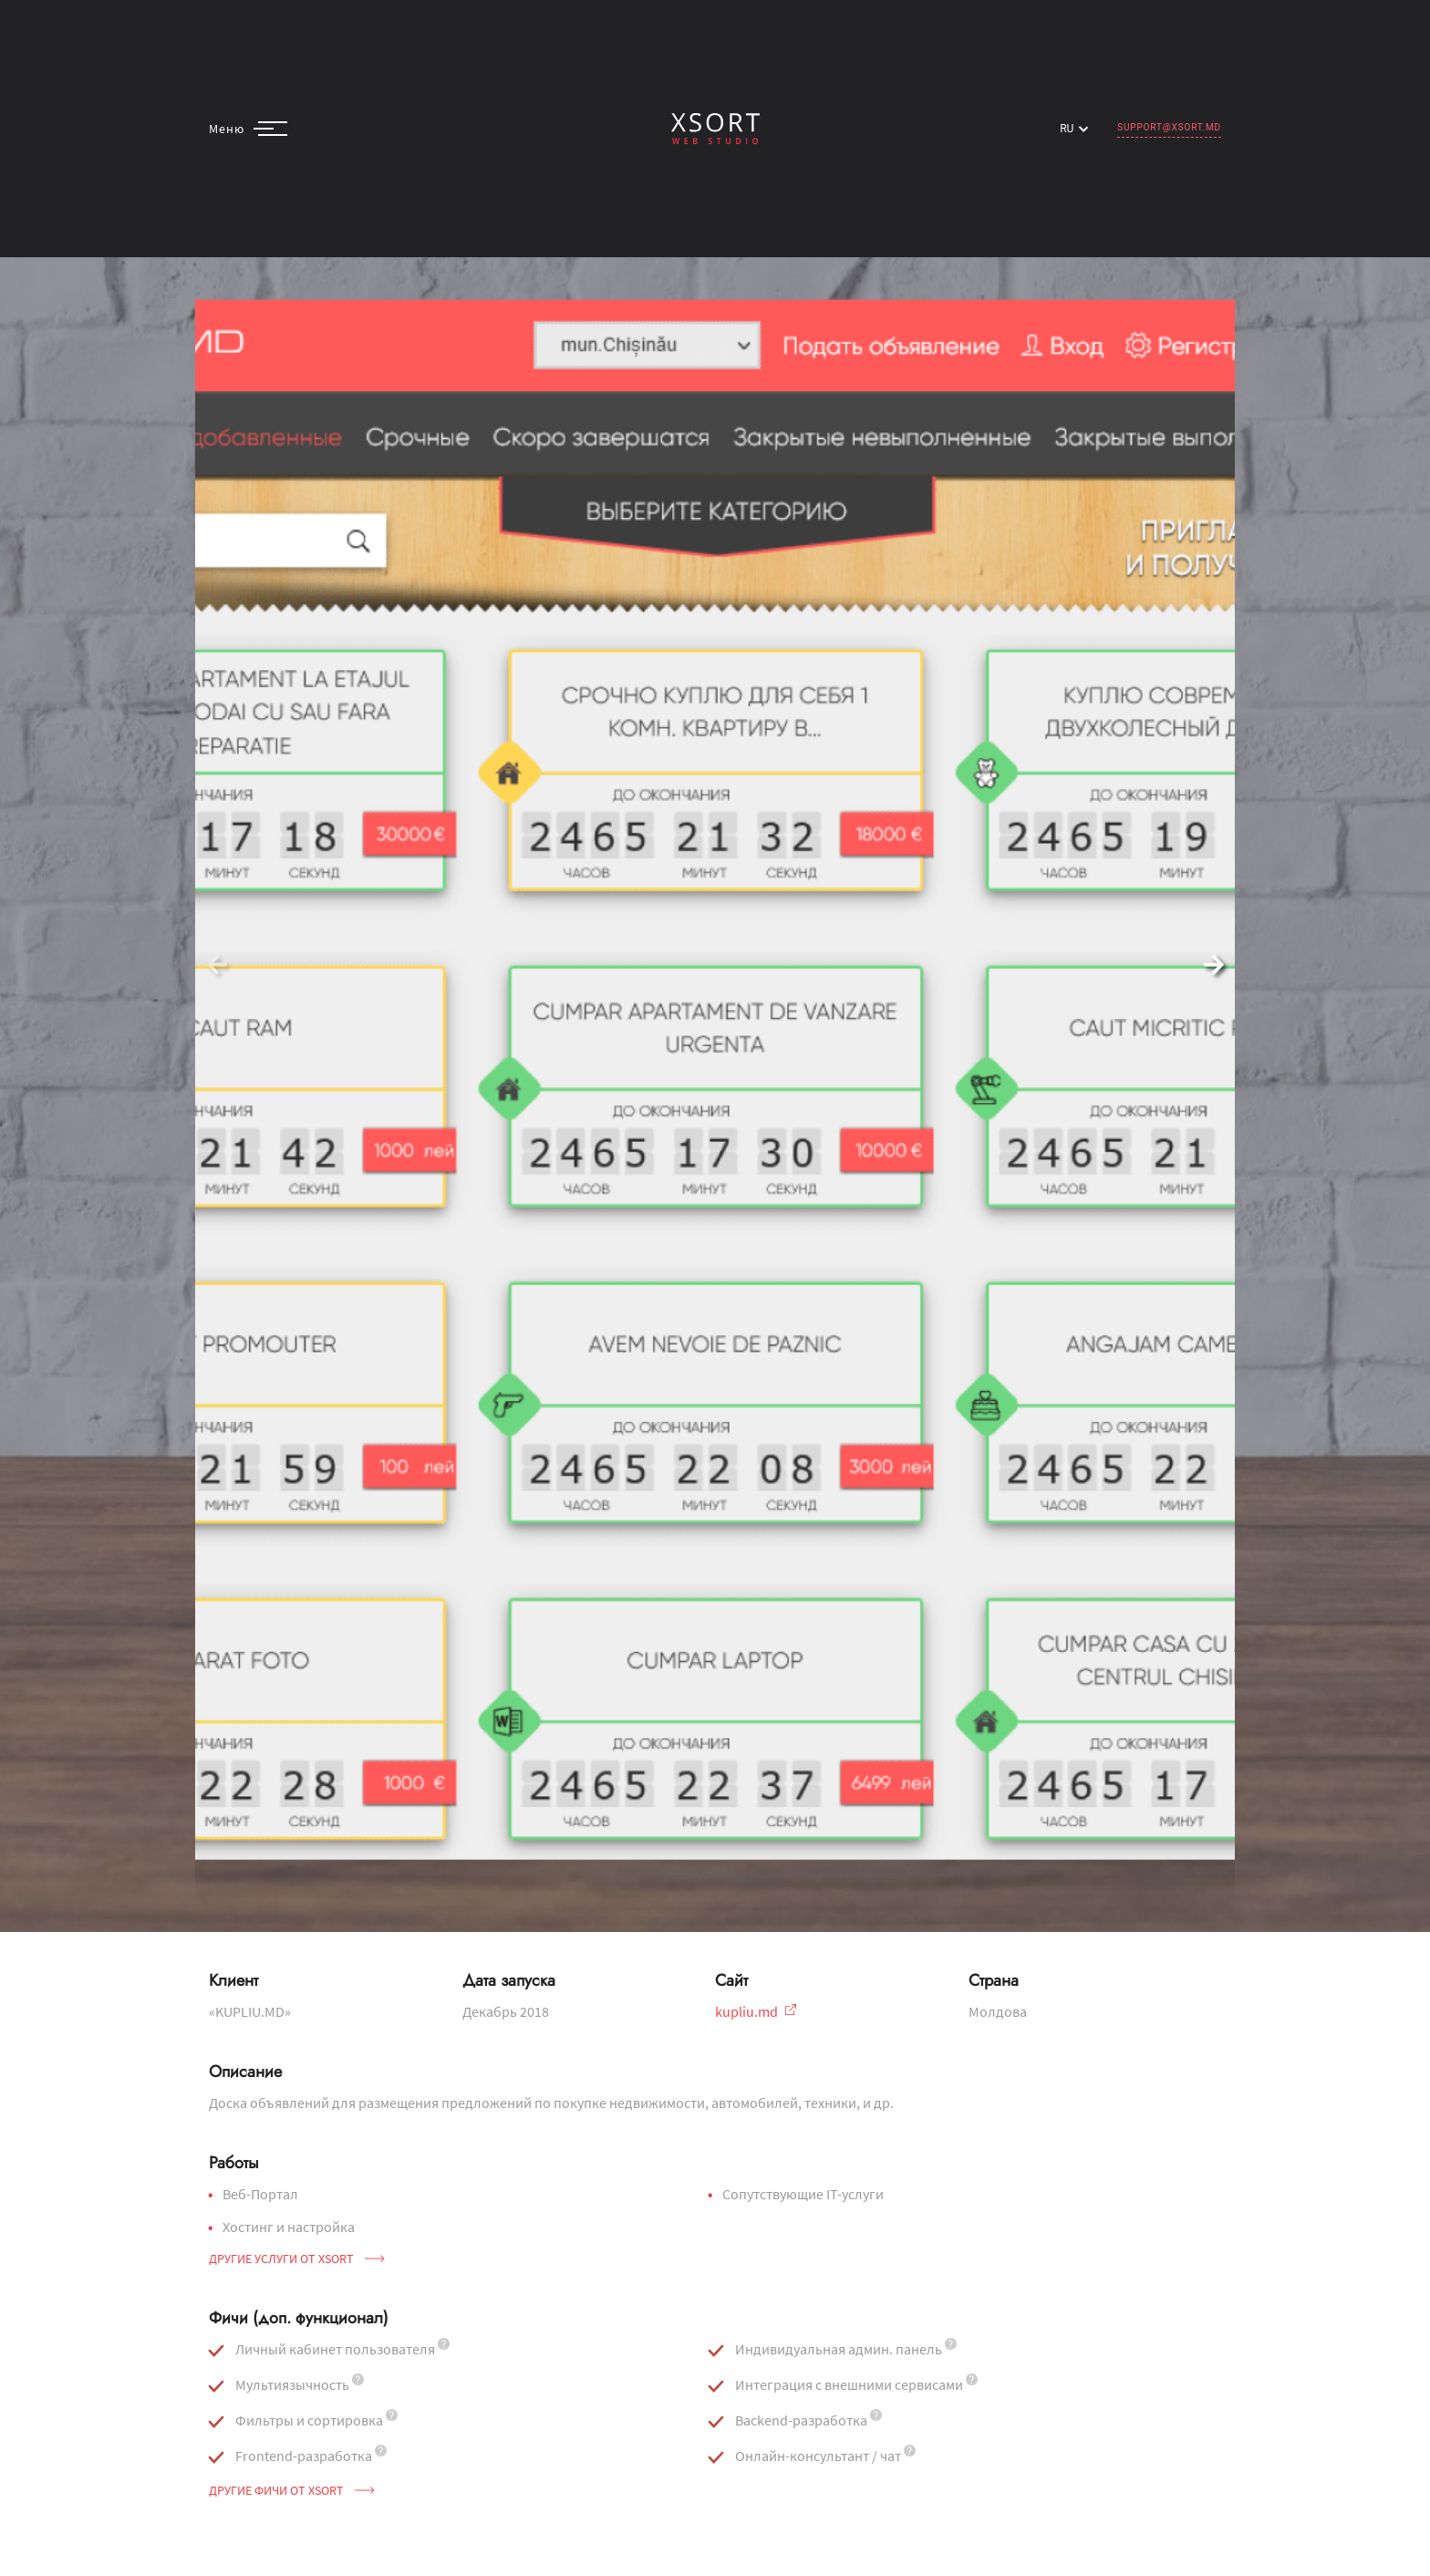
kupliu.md (755, 2011)
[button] (1213, 966)
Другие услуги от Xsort (297, 2258)
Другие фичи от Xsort (292, 2490)
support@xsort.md (1169, 127)
